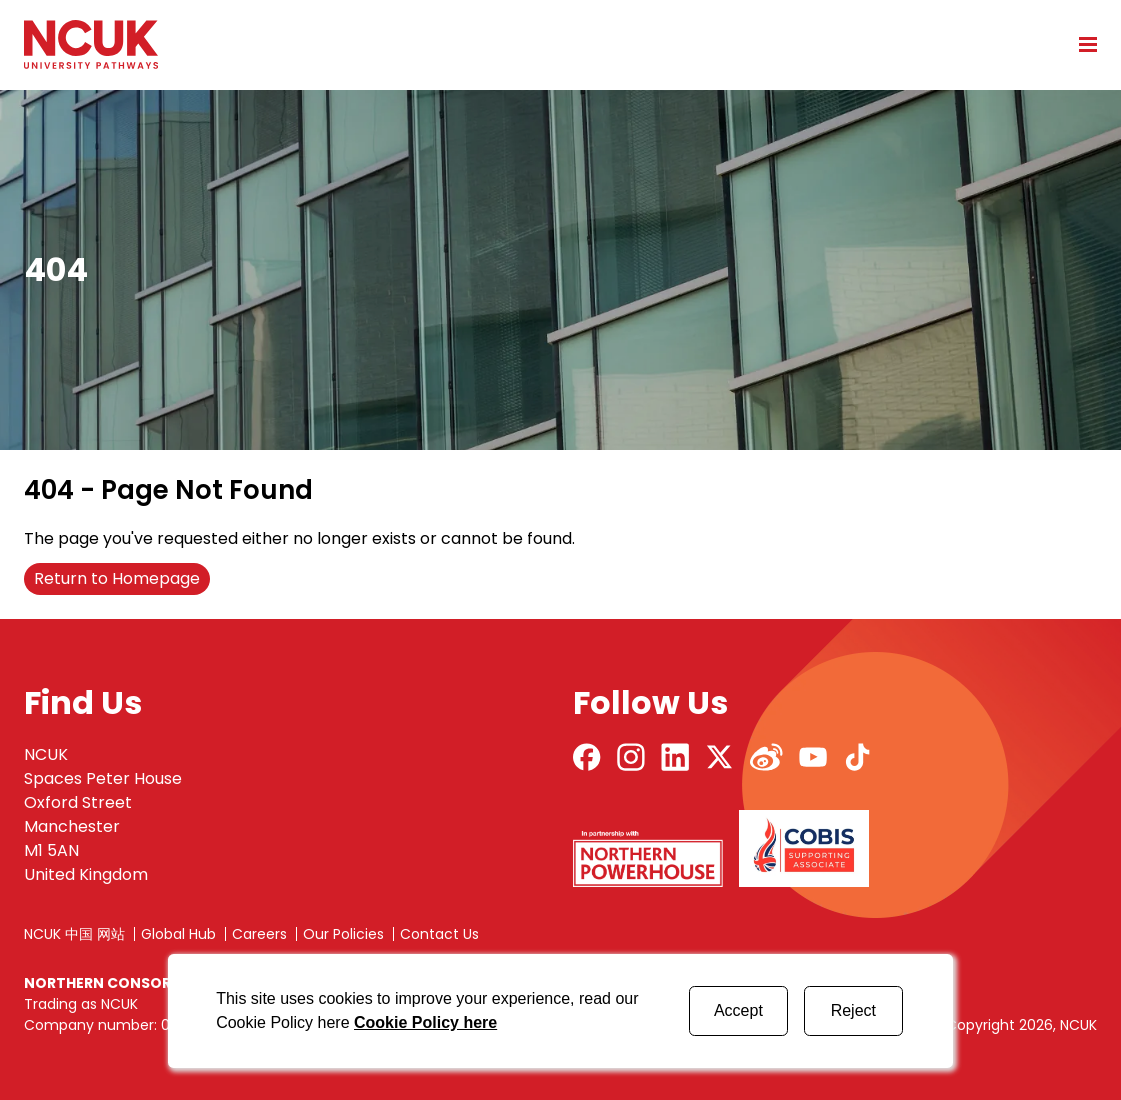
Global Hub (178, 934)
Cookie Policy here (425, 1022)
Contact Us (439, 934)
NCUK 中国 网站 (74, 934)
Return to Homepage (117, 578)
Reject (853, 1010)
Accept (738, 1010)
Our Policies (343, 934)
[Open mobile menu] (1081, 44)
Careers (259, 934)
